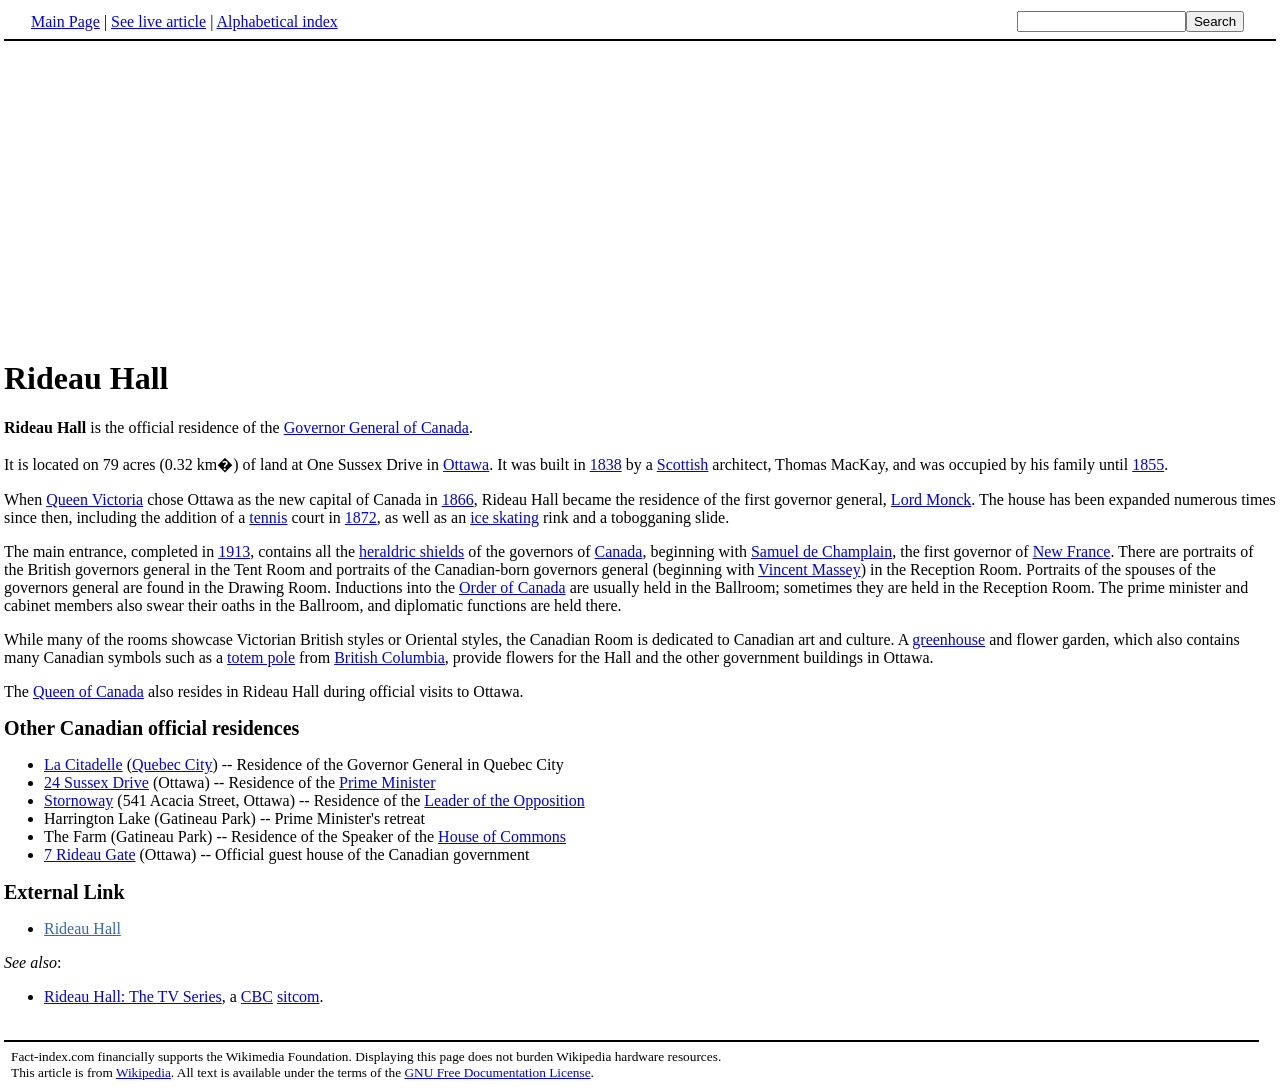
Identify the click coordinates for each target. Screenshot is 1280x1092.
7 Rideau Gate (90, 854)
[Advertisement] (640, 199)
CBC (257, 996)
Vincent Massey (809, 569)
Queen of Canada (88, 691)
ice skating (504, 517)
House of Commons (502, 836)
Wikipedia (143, 1072)
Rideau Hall (82, 928)
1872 (361, 517)
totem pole (261, 657)
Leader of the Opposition (504, 800)
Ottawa (466, 464)
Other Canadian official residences (151, 728)
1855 (1148, 464)
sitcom (298, 996)
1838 (606, 464)
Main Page (65, 21)
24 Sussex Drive (96, 782)
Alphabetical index (276, 21)
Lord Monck (931, 499)
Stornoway (78, 800)
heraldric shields (411, 551)
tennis (268, 517)
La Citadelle (83, 764)
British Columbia (389, 657)
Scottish (683, 464)
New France (1072, 551)
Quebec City (172, 764)
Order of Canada (512, 587)
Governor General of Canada (376, 427)
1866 (458, 499)
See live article (158, 21)
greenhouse (948, 639)
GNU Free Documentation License (497, 1072)
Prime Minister (387, 782)
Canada (618, 551)
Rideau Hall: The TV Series (133, 996)
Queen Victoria (94, 499)
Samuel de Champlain (821, 551)
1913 (234, 551)
